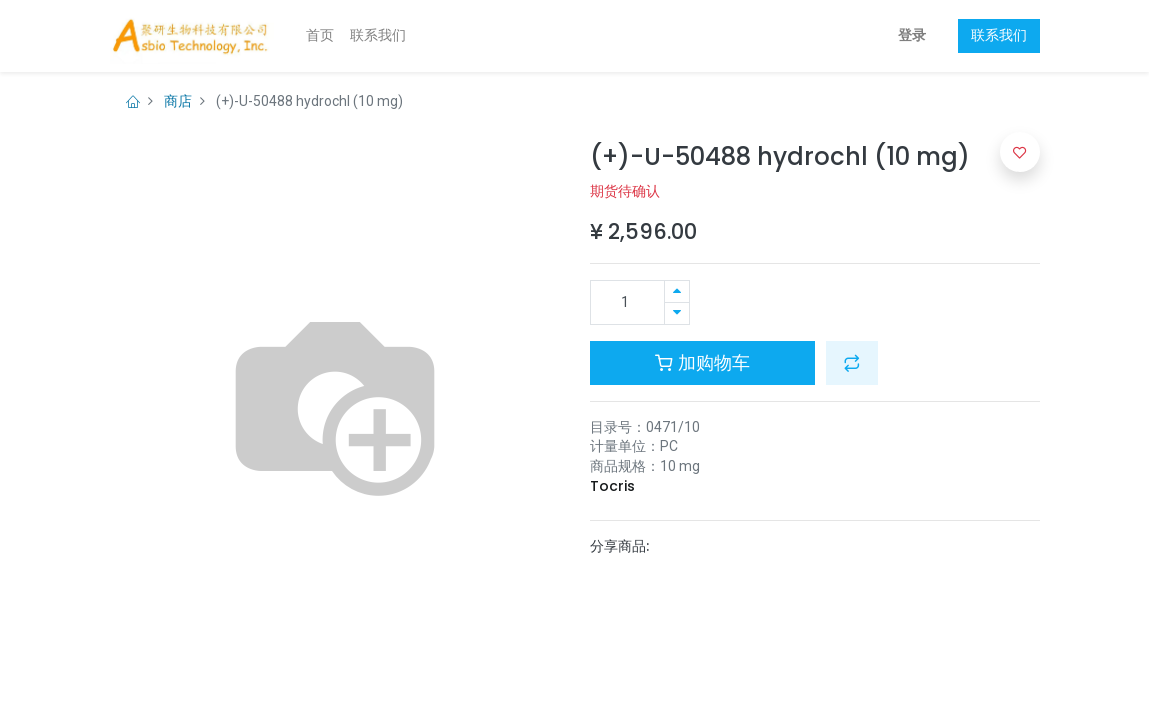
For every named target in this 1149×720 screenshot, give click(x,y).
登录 (912, 35)
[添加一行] (677, 291)
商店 (178, 101)
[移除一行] (677, 313)
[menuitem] (320, 36)
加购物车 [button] (702, 363)
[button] (852, 363)
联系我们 (999, 35)
